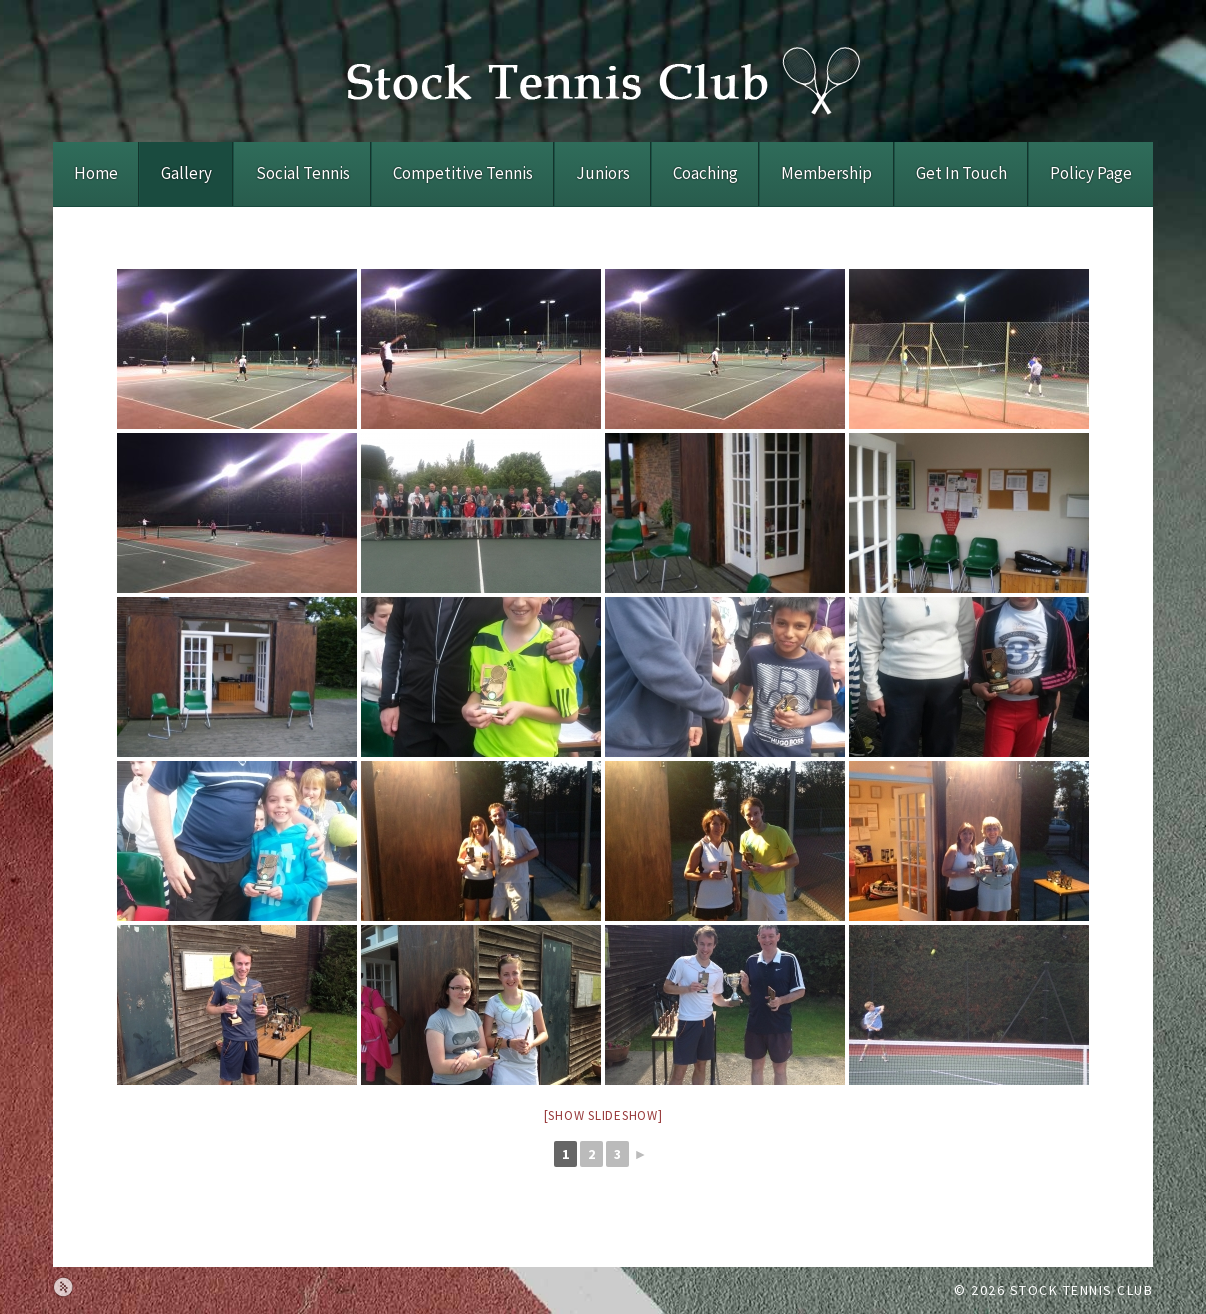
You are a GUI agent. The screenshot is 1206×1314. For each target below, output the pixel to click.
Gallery (186, 173)
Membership (826, 173)
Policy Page (1091, 173)
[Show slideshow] (603, 1115)
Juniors (603, 173)
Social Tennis (303, 173)
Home (96, 173)
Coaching (705, 173)
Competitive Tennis (463, 173)
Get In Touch (961, 173)
